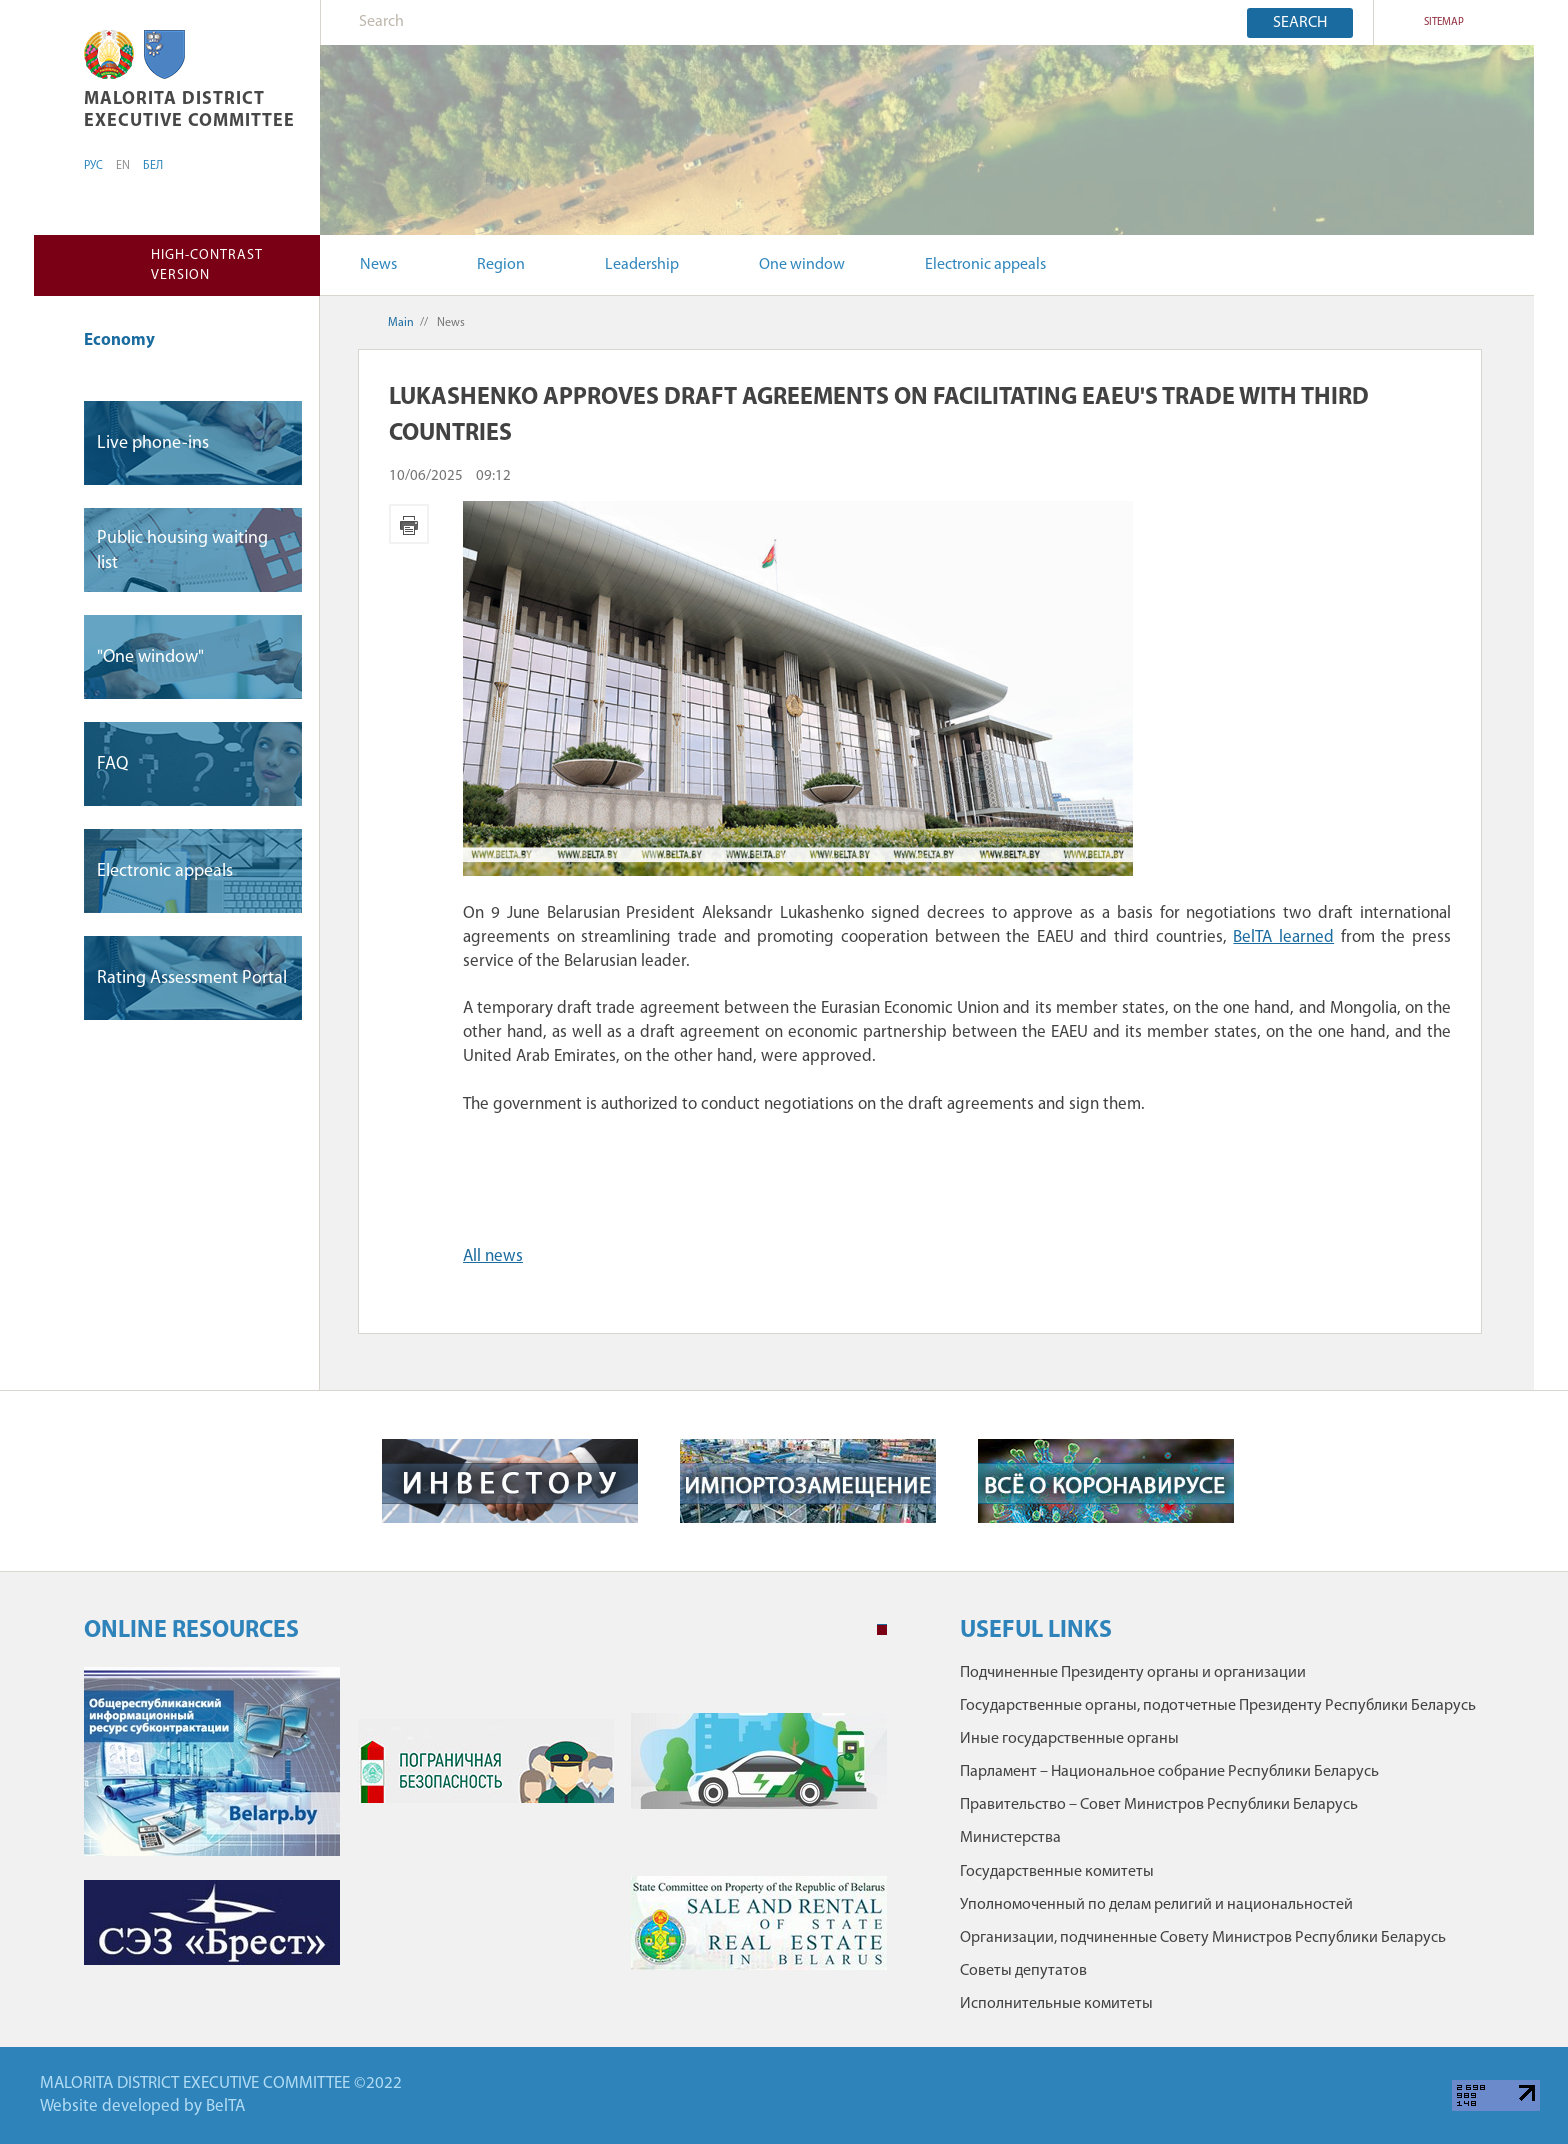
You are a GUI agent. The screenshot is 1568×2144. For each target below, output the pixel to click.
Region (501, 265)
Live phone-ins (153, 443)
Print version (409, 524)
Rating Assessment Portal (192, 978)
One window (802, 265)
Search (1300, 23)
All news (493, 1256)
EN (123, 166)
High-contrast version (207, 265)
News (378, 265)
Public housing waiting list (182, 551)
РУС (93, 166)
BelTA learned (1283, 937)
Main (401, 323)
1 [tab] (882, 1630)
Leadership (642, 265)
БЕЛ (153, 166)
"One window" (150, 657)
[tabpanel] (485, 1828)
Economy (129, 340)
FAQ (112, 764)
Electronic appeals (985, 265)
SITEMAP (1444, 22)
